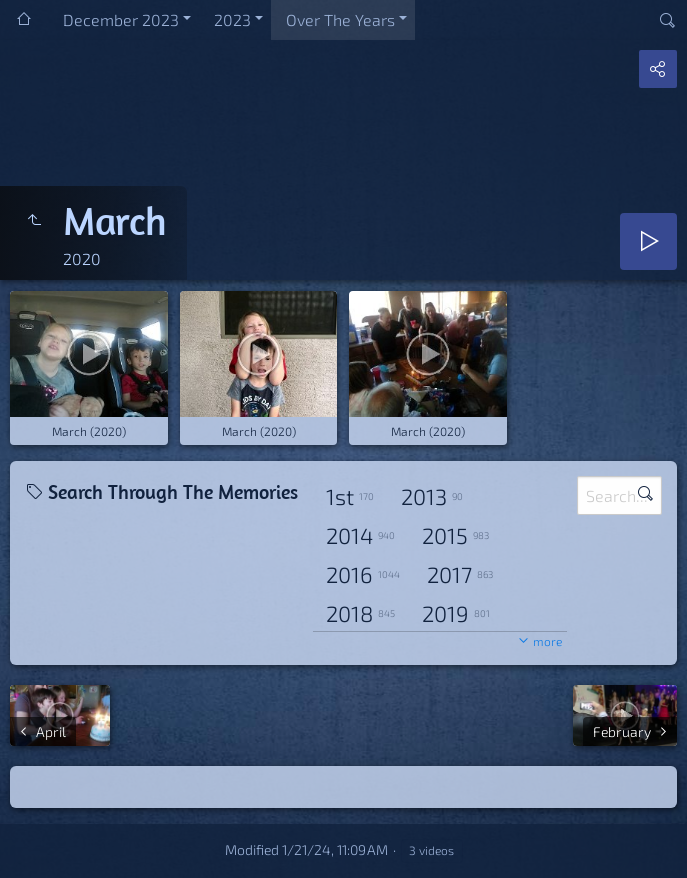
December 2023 (121, 19)
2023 (232, 19)
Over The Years (340, 19)
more (547, 641)
